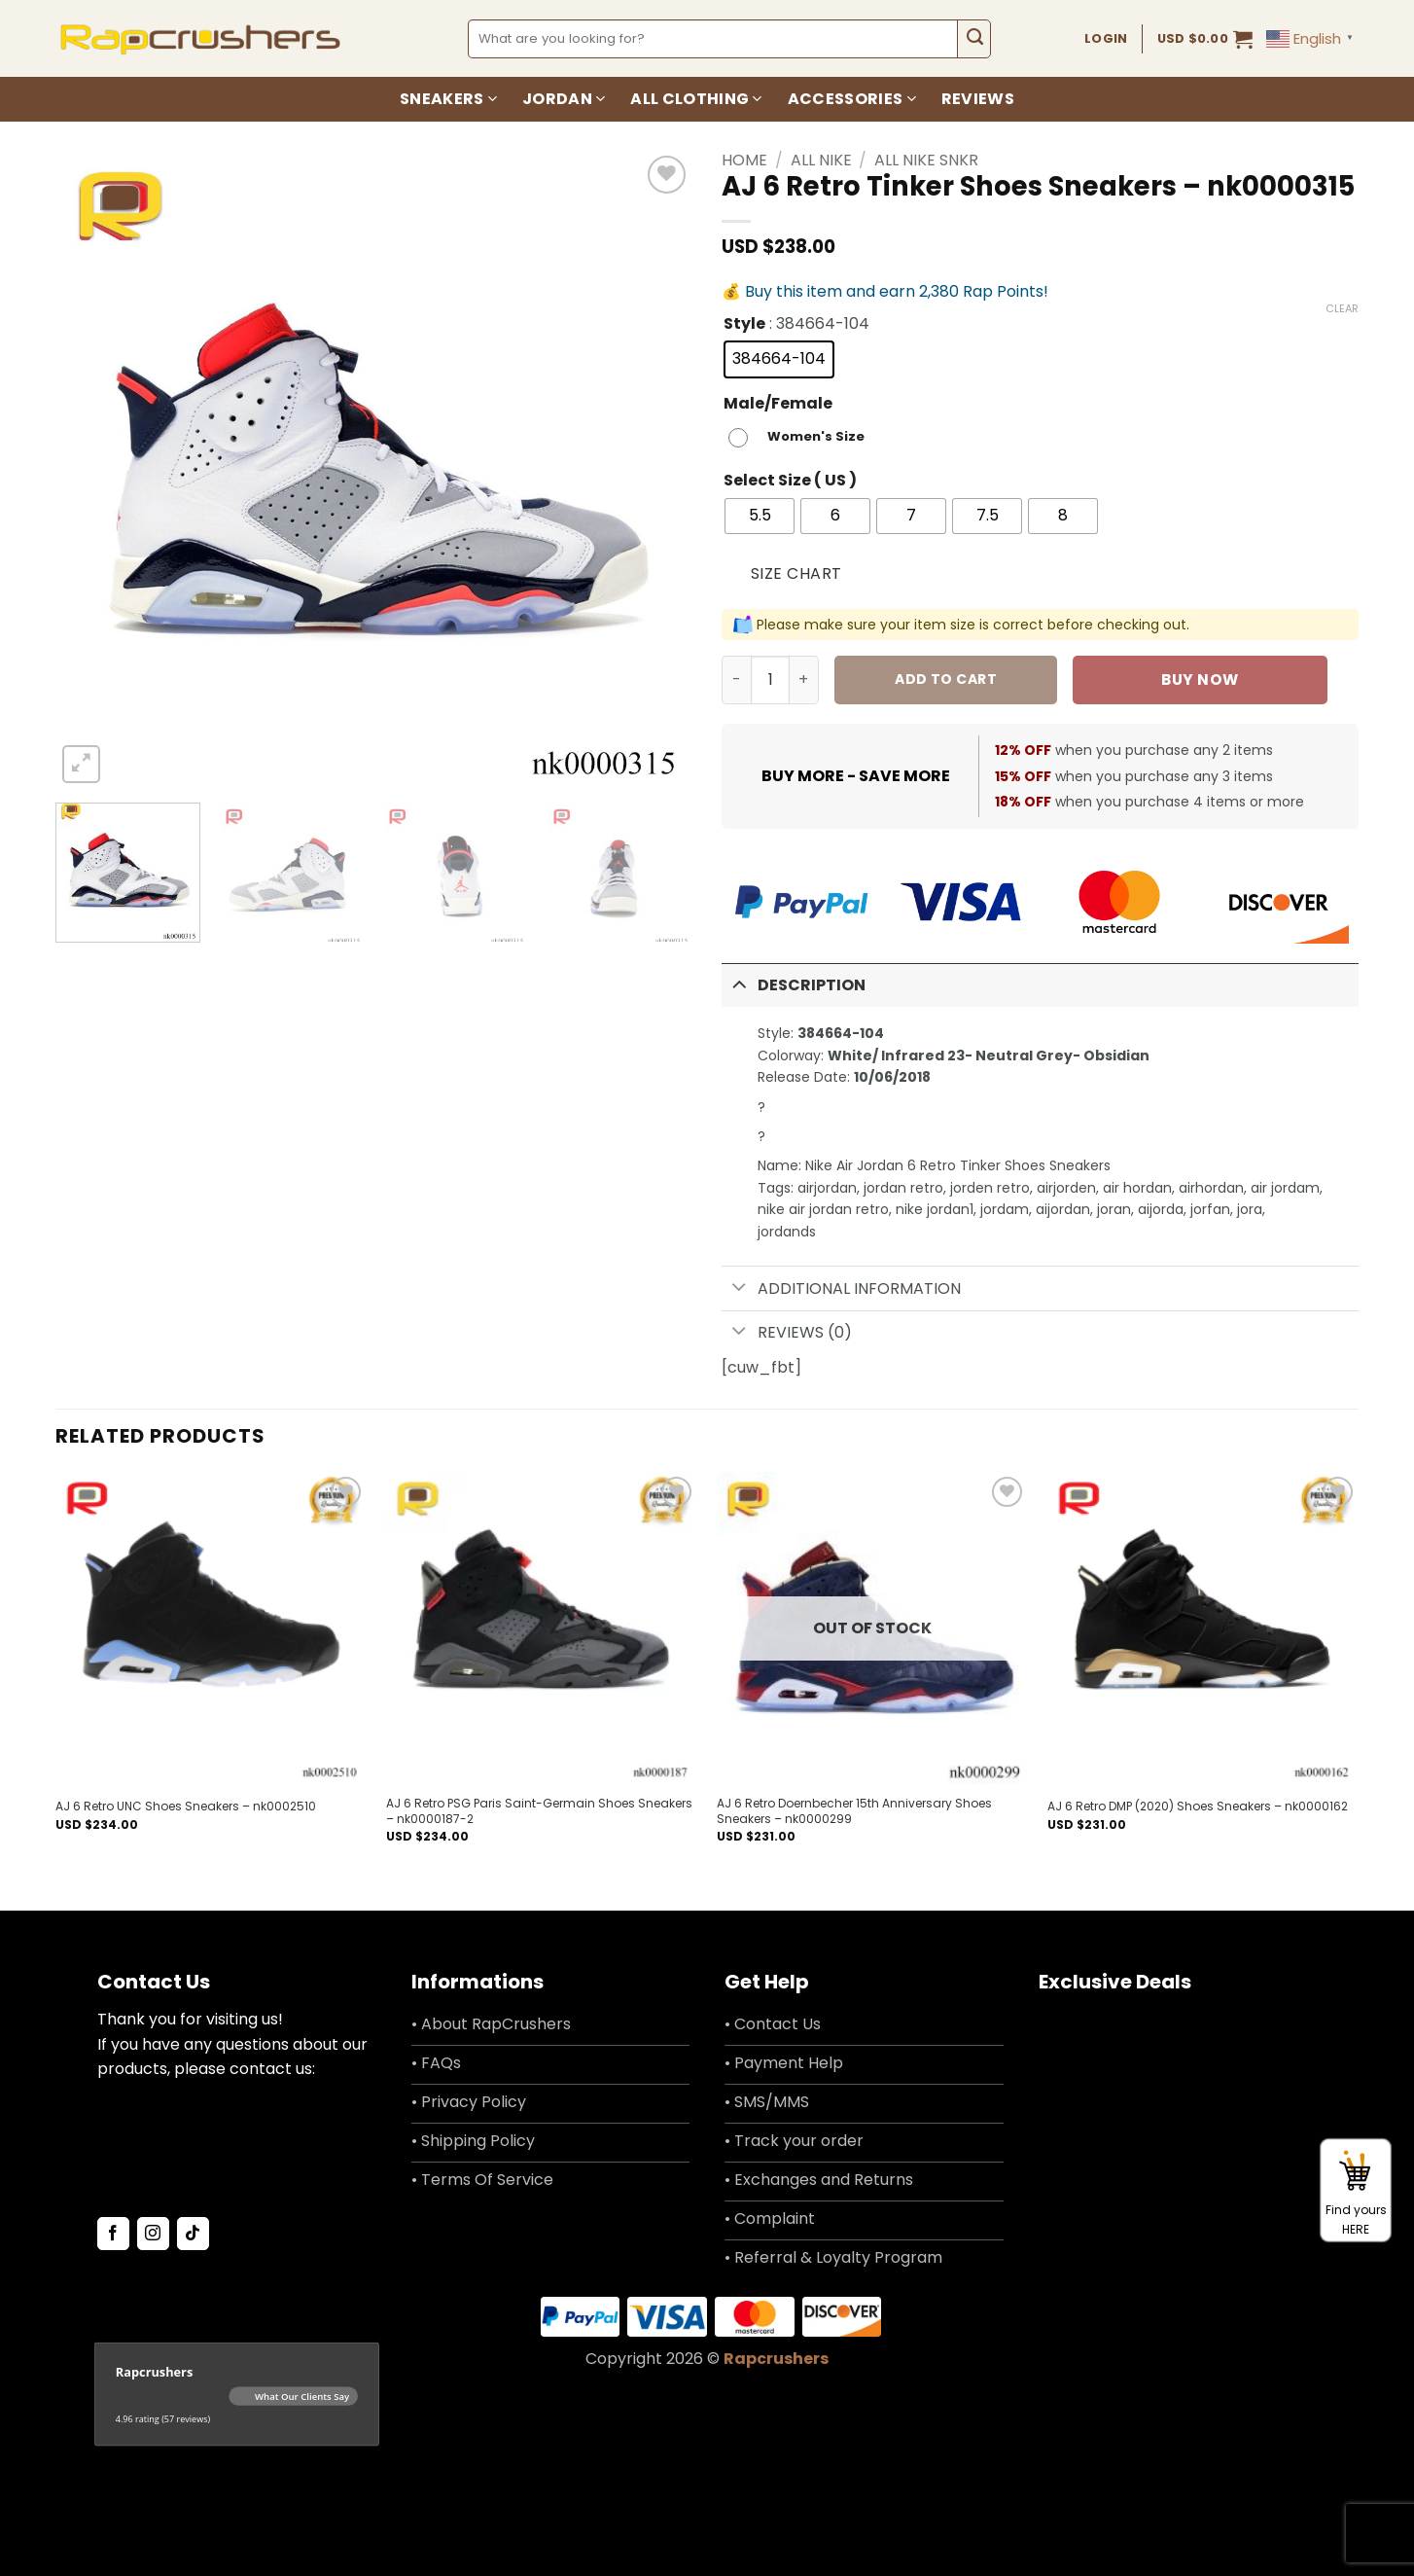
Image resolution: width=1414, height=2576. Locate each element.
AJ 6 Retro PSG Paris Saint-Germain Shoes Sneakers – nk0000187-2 (539, 1811)
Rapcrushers (776, 2358)
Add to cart (946, 679)
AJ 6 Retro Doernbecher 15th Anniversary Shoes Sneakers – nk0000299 (854, 1811)
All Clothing (695, 99)
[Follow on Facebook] (113, 2233)
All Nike (821, 160)
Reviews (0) (787, 1333)
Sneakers (448, 99)
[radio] (778, 359)
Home (744, 160)
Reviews (977, 99)
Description (794, 983)
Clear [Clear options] (1342, 308)
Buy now (1199, 679)
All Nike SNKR (926, 160)
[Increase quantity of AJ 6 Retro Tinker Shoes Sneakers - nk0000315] (804, 680)
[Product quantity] (770, 680)
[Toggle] (739, 983)
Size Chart (796, 573)
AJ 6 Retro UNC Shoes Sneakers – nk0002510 (185, 1806)
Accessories (852, 99)
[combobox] (713, 38)
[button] (1205, 39)
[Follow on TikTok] (193, 2233)
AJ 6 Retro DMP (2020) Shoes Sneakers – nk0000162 (1197, 1806)
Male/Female (778, 404)
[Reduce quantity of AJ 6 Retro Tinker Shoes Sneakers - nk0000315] (736, 680)
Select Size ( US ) (790, 481)
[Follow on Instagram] (153, 2233)
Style (744, 324)
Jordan (563, 99)
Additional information (841, 1288)
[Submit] (974, 38)
